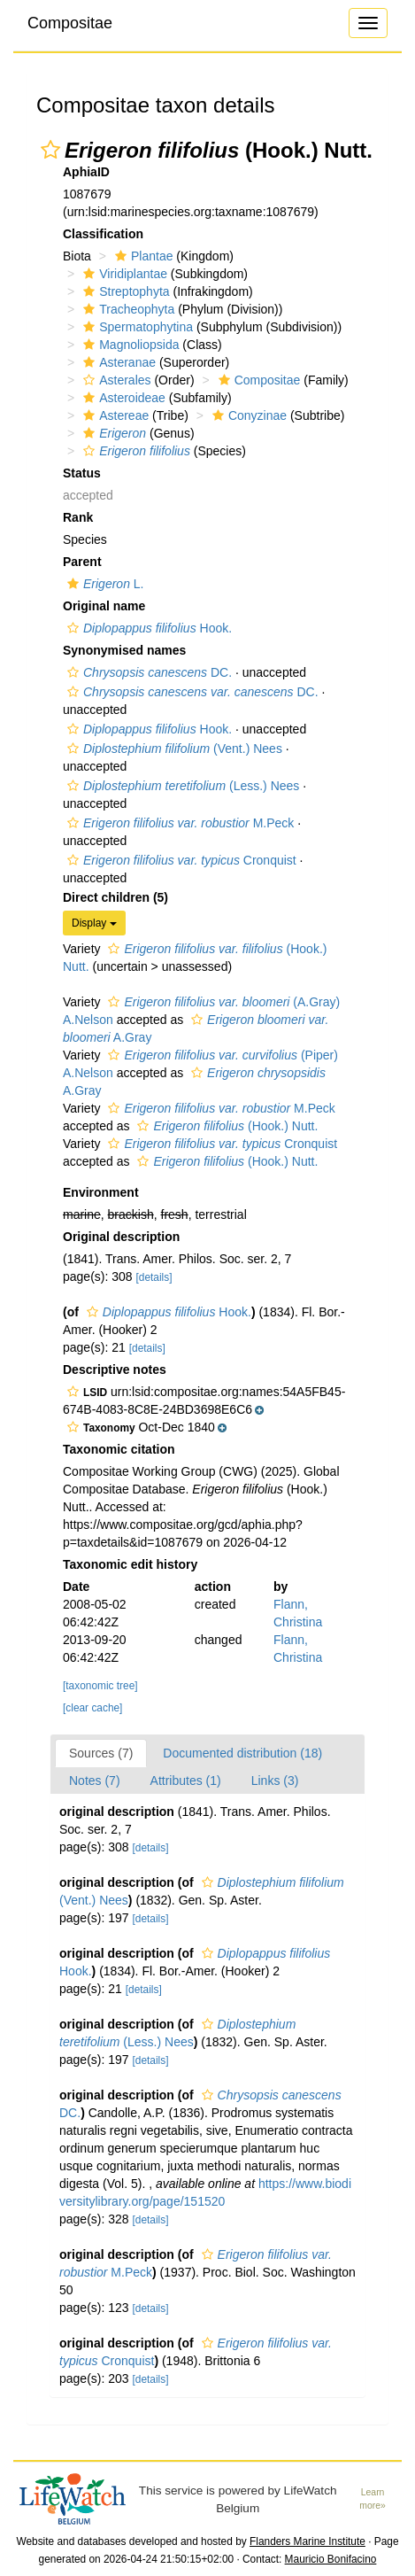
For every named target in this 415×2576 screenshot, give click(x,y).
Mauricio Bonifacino (331, 2559)
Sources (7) (101, 1753)
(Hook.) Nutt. (225, 1126)
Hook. (147, 628)
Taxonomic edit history (130, 1564)
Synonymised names (124, 650)
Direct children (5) (115, 897)
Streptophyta (124, 291)
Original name (104, 606)
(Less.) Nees (181, 786)
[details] (154, 1277)
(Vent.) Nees (172, 748)
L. (103, 584)
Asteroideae (122, 398)
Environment (101, 1192)
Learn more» (372, 2498)
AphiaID (86, 172)
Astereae (114, 415)
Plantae (142, 256)
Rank (78, 517)
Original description (121, 1237)
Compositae (69, 23)
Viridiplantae (123, 274)
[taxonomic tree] (100, 1686)
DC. (147, 672)
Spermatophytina (136, 327)
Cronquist (179, 860)
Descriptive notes (114, 1369)
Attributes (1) (185, 1780)
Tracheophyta (126, 309)
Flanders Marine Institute (307, 2541)
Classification (103, 234)
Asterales (114, 380)
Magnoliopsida (129, 345)
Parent (82, 562)
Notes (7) (94, 1780)
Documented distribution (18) (242, 1753)
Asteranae (117, 362)
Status (82, 473)
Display (94, 923)
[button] (50, 149)
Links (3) (275, 1780)
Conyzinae (247, 415)
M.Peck (178, 823)
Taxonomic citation (119, 1449)
